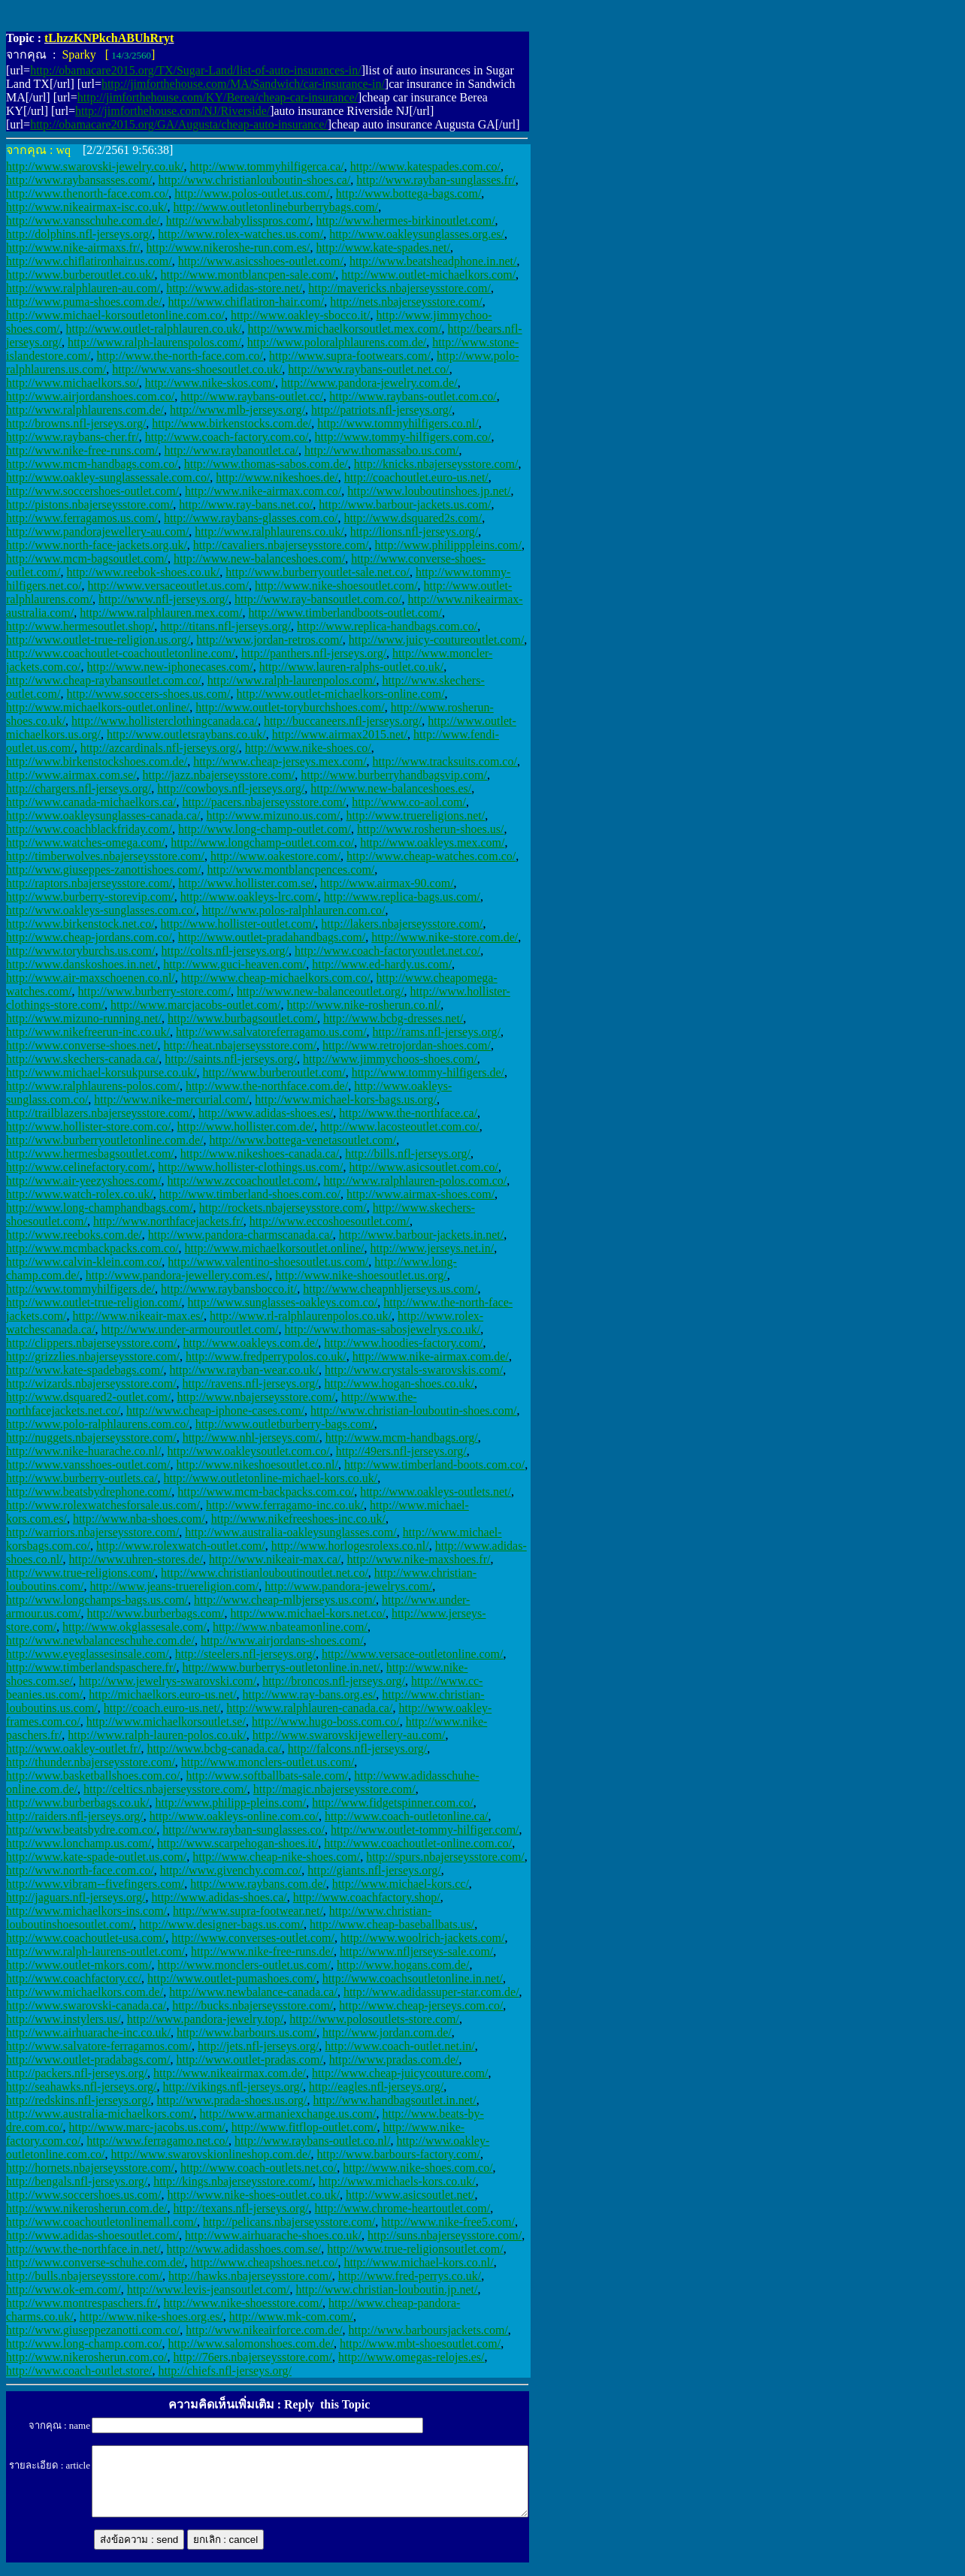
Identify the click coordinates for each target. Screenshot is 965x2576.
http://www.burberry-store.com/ (154, 991)
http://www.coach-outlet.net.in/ (399, 2046)
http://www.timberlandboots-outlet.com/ (345, 612)
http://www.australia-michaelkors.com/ (100, 2113)
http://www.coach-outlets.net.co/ (258, 2167)
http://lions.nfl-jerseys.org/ (414, 531)
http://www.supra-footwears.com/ (350, 355)
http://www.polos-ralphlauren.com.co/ (294, 910)
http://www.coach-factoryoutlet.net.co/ (387, 950)
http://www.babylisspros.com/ (238, 220)
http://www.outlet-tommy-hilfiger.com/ (425, 1829)
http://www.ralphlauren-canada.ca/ (309, 1708)
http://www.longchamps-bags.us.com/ (97, 1599)
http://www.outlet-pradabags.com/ (88, 2059)
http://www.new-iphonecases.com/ (170, 666)
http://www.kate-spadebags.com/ (85, 1369)
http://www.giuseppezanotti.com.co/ (93, 2330)
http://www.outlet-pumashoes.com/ (231, 1978)
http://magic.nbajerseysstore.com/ (334, 1789)
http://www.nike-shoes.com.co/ (417, 2167)
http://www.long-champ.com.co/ (84, 2343)
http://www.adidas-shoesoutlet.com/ (92, 2235)
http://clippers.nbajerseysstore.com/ (91, 1342)
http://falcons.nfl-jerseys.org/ (357, 1748)
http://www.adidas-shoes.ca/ (218, 1897)
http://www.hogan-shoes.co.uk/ (399, 1383)
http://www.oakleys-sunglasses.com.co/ (101, 910)
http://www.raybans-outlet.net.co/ (368, 369)
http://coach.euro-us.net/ (162, 1708)
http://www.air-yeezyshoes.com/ (84, 1180)
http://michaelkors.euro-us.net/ (162, 1694)
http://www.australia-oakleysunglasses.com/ (291, 1532)
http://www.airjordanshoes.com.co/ (90, 396)
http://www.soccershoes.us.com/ (83, 2194)
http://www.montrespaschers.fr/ (82, 2303)
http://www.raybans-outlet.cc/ (251, 396)
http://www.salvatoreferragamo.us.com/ (271, 1031)
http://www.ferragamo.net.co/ (157, 2140)
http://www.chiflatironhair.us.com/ (89, 261)
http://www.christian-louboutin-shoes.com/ (413, 1410)
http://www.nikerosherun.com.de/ (86, 2208)
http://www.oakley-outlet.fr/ (73, 1748)
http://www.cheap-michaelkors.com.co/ (276, 977)
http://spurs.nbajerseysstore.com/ (445, 1856)
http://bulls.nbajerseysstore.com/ (84, 2275)
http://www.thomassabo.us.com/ (381, 450)
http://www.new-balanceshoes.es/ (390, 788)
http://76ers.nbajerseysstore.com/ (252, 2357)
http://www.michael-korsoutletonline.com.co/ (115, 315)
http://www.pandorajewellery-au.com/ (97, 531)
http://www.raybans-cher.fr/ (72, 436)
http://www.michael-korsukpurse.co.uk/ (101, 1072)
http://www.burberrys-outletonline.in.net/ (281, 1667)
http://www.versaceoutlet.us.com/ (167, 585)
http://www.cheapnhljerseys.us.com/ (390, 1288)
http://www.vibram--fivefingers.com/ (95, 1883)
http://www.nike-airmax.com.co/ (263, 491)
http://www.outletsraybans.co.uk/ (186, 734)
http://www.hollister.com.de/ (246, 1126)
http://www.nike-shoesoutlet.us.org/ (360, 1275)
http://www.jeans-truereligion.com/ (174, 1586)
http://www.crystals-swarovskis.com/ (414, 1369)
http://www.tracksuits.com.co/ (445, 761)
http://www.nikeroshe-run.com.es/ (228, 247)
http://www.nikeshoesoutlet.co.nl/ (257, 1464)
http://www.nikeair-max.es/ (138, 1315)
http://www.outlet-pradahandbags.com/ (272, 937)
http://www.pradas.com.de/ (394, 2059)
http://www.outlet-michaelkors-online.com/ (340, 693)
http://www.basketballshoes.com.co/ (93, 1775)
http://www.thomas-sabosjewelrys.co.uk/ (383, 1329)
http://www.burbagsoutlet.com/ (242, 1018)
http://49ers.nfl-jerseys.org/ (401, 1451)
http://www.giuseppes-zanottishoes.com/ (103, 869)
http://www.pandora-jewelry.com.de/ (369, 382)
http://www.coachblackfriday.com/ (89, 829)
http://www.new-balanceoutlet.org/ (320, 991)
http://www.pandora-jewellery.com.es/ (178, 1275)
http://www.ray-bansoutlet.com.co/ (317, 599)
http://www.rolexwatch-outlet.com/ (180, 1545)
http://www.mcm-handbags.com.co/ (92, 464)
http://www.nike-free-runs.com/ (82, 450)
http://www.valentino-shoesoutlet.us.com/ (268, 1261)
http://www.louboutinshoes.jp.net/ (428, 491)
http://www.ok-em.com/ (63, 2289)
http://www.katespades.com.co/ (425, 166)
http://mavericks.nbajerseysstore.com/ (399, 288)
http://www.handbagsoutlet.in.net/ (394, 2100)
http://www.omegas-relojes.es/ (411, 2357)
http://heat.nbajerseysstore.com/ (240, 1045)
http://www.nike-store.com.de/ (444, 937)
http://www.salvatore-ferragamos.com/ (99, 2046)
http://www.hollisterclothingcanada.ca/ (164, 720)
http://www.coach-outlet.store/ (79, 2370)
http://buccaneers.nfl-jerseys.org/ (343, 720)
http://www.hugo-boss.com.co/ (326, 1721)
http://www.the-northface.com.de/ (267, 1086)
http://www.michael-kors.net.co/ (307, 1613)
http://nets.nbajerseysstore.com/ (406, 301)
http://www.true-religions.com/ (80, 1572)
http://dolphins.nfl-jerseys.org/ (79, 234)
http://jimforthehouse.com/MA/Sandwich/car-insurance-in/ (243, 83)
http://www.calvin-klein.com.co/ (84, 1261)
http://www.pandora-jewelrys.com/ (348, 1586)
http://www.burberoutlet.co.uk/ (80, 274)
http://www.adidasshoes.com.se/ (244, 2248)
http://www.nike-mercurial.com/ (171, 1099)
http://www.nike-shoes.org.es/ (151, 2316)
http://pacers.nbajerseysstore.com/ (264, 802)
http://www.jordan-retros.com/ (269, 639)
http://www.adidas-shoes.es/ (265, 1113)
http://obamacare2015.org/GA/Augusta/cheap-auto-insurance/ (179, 124)
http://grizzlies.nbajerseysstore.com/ (93, 1356)
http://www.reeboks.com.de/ (74, 1234)
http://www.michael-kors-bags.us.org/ (346, 1099)
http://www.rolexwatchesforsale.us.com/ (103, 1505)
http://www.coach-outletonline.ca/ (407, 1816)
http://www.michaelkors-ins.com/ (86, 1910)
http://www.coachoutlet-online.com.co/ (418, 1843)
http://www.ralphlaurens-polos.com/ (93, 1086)
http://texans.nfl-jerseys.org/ (240, 2208)
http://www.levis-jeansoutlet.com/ (208, 2289)
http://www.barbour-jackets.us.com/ (405, 504)
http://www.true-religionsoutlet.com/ (415, 2248)
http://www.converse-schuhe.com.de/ (95, 2262)
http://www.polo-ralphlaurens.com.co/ (97, 1424)
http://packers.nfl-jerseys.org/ (76, 2073)
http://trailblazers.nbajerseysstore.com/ (99, 1113)
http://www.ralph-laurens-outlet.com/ (95, 1951)
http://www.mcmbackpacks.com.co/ (92, 1248)
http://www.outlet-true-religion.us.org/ (98, 639)
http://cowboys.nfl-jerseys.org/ (230, 788)
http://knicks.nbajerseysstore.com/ (436, 464)
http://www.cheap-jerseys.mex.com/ (279, 761)
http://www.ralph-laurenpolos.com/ (292, 680)
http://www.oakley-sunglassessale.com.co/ (108, 477)
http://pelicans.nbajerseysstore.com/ (289, 2221)
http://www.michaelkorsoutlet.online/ (275, 1248)
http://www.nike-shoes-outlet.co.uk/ (253, 2194)
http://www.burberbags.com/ (156, 1613)
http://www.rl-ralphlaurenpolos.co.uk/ (301, 1315)
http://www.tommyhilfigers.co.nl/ (398, 423)
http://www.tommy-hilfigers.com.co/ (403, 436)
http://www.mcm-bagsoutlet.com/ (87, 558)
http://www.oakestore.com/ (275, 856)
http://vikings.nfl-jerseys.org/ (233, 2086)
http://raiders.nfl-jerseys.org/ (75, 1816)
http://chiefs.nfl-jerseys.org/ (224, 2370)
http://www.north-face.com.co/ (80, 1870)
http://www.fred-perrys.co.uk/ (409, 2275)
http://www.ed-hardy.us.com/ (382, 964)
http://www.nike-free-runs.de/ (262, 1951)
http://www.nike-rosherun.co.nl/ (364, 1004)
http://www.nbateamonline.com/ (290, 1626)
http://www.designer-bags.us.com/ (221, 1924)
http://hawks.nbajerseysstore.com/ (250, 2275)
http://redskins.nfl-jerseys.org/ (78, 2100)
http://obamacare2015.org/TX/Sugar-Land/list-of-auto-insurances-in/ (195, 70)
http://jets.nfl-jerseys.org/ (258, 2046)
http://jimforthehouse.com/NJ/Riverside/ (172, 110)
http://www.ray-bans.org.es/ (310, 1694)
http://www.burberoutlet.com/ (274, 1072)
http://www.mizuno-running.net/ (84, 1018)
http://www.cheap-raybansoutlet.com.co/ (103, 680)
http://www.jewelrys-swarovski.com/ (167, 1681)
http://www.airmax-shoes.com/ (420, 1194)
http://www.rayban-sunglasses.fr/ (435, 180)
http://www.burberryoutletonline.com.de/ (104, 1140)
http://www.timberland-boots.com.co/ (434, 1464)
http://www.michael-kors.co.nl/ (418, 2262)
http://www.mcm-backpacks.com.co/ (265, 1491)
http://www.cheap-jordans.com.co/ (89, 937)
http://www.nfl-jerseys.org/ (163, 599)
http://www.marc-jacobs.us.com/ (147, 2127)
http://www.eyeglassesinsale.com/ (87, 1653)
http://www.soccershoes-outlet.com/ (92, 491)
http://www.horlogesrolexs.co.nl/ (350, 1545)
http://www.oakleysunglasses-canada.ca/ (103, 815)
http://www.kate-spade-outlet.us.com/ (96, 1856)
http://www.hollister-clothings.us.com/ (250, 1167)
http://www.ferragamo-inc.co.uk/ (285, 1505)
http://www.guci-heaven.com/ (234, 964)
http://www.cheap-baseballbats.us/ (392, 1924)
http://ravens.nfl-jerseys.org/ (251, 1383)
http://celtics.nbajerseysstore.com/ (165, 1789)
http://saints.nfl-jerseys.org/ (231, 1058)
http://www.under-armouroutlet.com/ (190, 1329)
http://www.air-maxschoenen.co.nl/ (90, 977)
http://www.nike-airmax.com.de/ (430, 1356)
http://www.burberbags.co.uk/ (77, 1802)
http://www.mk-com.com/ (291, 2316)
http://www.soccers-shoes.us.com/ (148, 693)
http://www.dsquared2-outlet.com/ (88, 1397)
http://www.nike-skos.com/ (210, 382)
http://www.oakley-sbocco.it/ (301, 315)
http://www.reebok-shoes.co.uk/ (142, 572)
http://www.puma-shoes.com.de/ (84, 301)
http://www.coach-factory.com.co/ (227, 436)
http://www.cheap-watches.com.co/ (431, 856)
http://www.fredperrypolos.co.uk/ (266, 1356)
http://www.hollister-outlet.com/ (238, 923)
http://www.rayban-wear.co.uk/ (244, 1369)
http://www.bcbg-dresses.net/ (393, 1018)
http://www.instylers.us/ (63, 2019)
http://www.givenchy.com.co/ (231, 1870)
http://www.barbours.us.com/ (246, 2032)
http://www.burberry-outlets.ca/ (82, 1478)
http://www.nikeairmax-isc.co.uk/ (86, 207)
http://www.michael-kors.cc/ (400, 1883)
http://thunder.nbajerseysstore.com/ (90, 1762)
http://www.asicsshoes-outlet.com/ (260, 261)
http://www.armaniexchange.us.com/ (288, 2113)
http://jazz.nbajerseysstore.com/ (219, 775)
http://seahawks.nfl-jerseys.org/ (81, 2086)
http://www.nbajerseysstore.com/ (255, 1397)
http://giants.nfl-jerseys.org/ (373, 1870)
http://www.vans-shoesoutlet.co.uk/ (197, 369)
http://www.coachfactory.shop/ (366, 1897)
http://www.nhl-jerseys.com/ (251, 1437)
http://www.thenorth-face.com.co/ (87, 193)
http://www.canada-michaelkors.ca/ (91, 802)
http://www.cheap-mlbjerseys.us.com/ (285, 1599)
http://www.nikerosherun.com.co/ (86, 2357)
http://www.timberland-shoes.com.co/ (249, 1194)
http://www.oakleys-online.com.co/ (234, 1816)
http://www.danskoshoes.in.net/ (81, 964)
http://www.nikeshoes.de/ (277, 477)
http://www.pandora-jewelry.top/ (205, 2019)
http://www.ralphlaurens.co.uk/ (269, 531)
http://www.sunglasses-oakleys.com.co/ (283, 1302)
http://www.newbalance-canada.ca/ (253, 1992)
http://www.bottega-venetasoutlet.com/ (302, 1140)
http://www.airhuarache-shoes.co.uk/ (273, 2235)
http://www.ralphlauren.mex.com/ (161, 612)
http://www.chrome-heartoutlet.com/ (403, 2208)
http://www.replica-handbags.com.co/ (387, 626)
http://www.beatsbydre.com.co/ (81, 1829)
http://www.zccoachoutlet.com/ (243, 1180)
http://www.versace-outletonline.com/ (413, 1653)
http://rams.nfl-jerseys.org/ (437, 1031)
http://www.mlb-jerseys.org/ (237, 409)
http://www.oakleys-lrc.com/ (249, 896)
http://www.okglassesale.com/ (134, 1626)
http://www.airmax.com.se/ (71, 775)
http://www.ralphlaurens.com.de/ (85, 409)
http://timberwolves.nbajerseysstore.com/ (105, 856)
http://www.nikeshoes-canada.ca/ (259, 1153)
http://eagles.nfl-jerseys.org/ (376, 2086)
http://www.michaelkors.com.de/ (84, 1992)
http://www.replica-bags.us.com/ (402, 896)
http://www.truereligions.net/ (416, 815)
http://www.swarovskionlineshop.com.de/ (211, 2154)
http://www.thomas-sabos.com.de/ (266, 464)
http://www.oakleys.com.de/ (251, 1342)
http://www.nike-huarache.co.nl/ (83, 1451)
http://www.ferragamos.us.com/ (82, 518)
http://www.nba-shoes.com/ (139, 1518)
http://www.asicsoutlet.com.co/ (423, 1167)
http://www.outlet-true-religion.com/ (94, 1302)
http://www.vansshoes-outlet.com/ (88, 1464)
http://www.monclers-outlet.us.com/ (267, 1762)
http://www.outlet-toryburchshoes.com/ (289, 707)
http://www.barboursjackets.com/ (428, 2330)
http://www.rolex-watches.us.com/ (240, 234)
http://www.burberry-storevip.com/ (90, 896)
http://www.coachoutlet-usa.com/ (85, 1937)
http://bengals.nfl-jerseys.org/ (76, 2181)
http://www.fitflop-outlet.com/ (304, 2127)
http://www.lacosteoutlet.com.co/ (399, 1126)
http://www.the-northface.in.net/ (83, 2248)
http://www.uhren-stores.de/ (136, 1559)
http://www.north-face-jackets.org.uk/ (96, 545)
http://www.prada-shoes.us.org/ (232, 2100)
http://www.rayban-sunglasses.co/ (243, 1829)
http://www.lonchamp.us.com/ (78, 1843)
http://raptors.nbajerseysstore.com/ (89, 883)
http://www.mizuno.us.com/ (273, 815)
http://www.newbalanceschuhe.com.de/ (100, 1640)
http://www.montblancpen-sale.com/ (248, 274)
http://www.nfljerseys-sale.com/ (416, 1951)
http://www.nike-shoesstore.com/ (243, 2303)
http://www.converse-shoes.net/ (82, 1045)
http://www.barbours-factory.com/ (398, 2154)
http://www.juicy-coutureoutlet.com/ (437, 639)
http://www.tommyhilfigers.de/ (80, 1288)
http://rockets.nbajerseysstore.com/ (283, 1207)
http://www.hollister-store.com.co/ (88, 1126)
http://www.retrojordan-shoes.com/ (406, 1045)
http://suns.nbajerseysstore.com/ (445, 2235)
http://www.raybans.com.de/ (258, 1883)
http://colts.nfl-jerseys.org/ (225, 950)
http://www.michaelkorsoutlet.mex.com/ (345, 328)
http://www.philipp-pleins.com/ (230, 1802)
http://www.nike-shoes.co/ (308, 747)
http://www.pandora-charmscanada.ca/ (240, 1234)
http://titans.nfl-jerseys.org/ (225, 626)
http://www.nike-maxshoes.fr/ (419, 1559)
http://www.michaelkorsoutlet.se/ (166, 1721)
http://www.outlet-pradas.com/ (249, 2059)
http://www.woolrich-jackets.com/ (422, 1937)
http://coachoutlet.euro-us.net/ (416, 477)
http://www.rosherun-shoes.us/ (430, 829)
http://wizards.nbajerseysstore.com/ (91, 1383)
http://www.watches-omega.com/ (85, 842)
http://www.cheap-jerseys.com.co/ (421, 2005)
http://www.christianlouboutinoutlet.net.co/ (264, 1572)
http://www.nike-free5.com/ (448, 2221)
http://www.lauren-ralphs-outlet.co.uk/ (351, 666)
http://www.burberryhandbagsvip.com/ (394, 775)
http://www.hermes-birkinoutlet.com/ (405, 220)
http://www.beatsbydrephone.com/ (88, 1491)
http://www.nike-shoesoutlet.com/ (336, 585)
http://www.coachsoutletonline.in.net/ (412, 1978)
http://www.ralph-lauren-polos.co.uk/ (157, 1735)
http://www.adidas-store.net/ (234, 288)
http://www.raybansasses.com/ (79, 180)
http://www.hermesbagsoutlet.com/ (90, 1153)
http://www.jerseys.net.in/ (433, 1248)
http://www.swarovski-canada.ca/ (86, 2005)
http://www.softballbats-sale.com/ (267, 1775)
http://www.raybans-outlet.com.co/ (412, 396)
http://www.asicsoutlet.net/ (410, 2194)
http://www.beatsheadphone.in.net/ (432, 261)
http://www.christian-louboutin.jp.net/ (386, 2289)
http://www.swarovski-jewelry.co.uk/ (95, 166)
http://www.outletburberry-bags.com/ (284, 1424)
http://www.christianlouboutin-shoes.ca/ (254, 180)
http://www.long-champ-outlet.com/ (264, 829)
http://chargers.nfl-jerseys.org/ (78, 788)
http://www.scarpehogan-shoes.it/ (237, 1843)
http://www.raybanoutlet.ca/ (231, 450)
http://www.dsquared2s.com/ (412, 518)
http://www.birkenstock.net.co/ (80, 923)
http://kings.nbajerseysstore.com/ (233, 2181)
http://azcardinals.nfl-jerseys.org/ (159, 747)
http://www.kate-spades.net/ (383, 247)
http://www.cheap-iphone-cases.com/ (215, 1410)
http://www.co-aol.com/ (409, 802)
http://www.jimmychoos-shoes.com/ (390, 1058)
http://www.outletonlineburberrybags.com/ (275, 207)
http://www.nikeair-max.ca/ (274, 1559)
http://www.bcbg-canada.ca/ (214, 1748)
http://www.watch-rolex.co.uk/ (79, 1194)
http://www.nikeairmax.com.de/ (229, 2073)
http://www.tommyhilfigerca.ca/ (267, 166)
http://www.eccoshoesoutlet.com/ (330, 1221)
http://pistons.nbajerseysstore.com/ (89, 504)
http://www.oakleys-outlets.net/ (435, 1491)
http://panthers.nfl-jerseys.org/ (313, 653)
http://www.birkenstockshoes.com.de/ (96, 761)
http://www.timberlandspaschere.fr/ (91, 1667)
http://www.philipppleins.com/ (448, 545)
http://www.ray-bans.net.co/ (246, 504)
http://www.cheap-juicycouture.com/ (400, 2073)
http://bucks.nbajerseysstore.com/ (252, 2005)
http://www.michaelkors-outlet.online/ (97, 707)
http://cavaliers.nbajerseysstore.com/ (281, 545)
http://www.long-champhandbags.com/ (99, 1207)
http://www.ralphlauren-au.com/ (83, 288)
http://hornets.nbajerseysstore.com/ (90, 2167)
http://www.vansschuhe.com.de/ (83, 220)
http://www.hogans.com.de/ (403, 1964)
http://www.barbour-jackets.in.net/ (421, 1234)
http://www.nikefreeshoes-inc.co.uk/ (298, 1518)
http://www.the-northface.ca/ (408, 1113)
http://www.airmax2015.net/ (339, 734)
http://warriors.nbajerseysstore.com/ (92, 1532)
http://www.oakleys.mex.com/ (432, 842)
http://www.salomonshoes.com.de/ (251, 2343)
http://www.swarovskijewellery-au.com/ (349, 1735)
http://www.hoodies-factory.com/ (403, 1342)
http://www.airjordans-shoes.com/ (282, 1640)
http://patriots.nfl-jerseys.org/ (381, 409)
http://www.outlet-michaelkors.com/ (428, 274)
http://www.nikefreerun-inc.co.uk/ (88, 1031)
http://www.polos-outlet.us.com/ (252, 193)
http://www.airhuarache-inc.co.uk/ (88, 2032)
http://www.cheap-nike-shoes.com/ (276, 1856)
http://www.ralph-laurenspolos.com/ (154, 342)
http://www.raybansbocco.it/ (229, 1288)
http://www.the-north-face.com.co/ (179, 355)
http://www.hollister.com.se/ (246, 883)
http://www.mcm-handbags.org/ (401, 1437)
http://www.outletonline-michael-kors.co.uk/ (271, 1478)
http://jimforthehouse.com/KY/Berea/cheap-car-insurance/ (217, 97)
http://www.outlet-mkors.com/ (79, 1964)
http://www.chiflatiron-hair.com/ (246, 301)
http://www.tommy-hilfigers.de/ (428, 1072)
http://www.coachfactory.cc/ (73, 1978)
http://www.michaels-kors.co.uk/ (397, 2181)
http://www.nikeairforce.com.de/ (264, 2330)
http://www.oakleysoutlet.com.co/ (248, 1451)
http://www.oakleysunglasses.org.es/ (416, 234)
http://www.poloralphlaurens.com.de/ (336, 342)
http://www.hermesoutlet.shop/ (80, 626)
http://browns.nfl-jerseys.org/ (76, 423)
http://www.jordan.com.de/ (387, 2032)
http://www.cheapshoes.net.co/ (264, 2262)
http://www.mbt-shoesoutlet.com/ (420, 2343)
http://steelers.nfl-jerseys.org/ (245, 1653)
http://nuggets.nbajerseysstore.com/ (91, 1437)
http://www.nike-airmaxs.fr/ (73, 247)
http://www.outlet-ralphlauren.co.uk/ (154, 328)
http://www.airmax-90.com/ (387, 883)
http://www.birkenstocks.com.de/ (231, 423)
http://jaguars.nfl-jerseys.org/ (75, 1897)
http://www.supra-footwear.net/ (248, 1910)
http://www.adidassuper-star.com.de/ (431, 1992)
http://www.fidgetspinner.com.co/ (392, 1802)
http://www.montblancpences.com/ (290, 869)
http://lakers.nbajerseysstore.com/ (401, 923)
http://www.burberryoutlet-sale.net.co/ (317, 572)
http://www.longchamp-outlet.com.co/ (262, 842)
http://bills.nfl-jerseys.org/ (407, 1153)
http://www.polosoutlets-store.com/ (374, 2019)
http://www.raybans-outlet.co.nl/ (312, 2140)
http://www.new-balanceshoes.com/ (259, 558)
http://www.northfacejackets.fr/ (168, 1221)
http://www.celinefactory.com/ (79, 1167)
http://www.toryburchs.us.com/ (81, 950)
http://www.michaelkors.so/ (72, 382)
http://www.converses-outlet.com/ (252, 1937)
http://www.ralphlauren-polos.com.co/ (415, 1180)
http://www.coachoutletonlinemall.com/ (101, 2221)
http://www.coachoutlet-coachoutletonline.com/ (120, 653)
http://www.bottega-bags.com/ (409, 193)
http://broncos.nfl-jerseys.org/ (333, 1681)
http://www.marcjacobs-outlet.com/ (195, 1004)
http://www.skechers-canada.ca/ (82, 1058)
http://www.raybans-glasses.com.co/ (250, 518)
